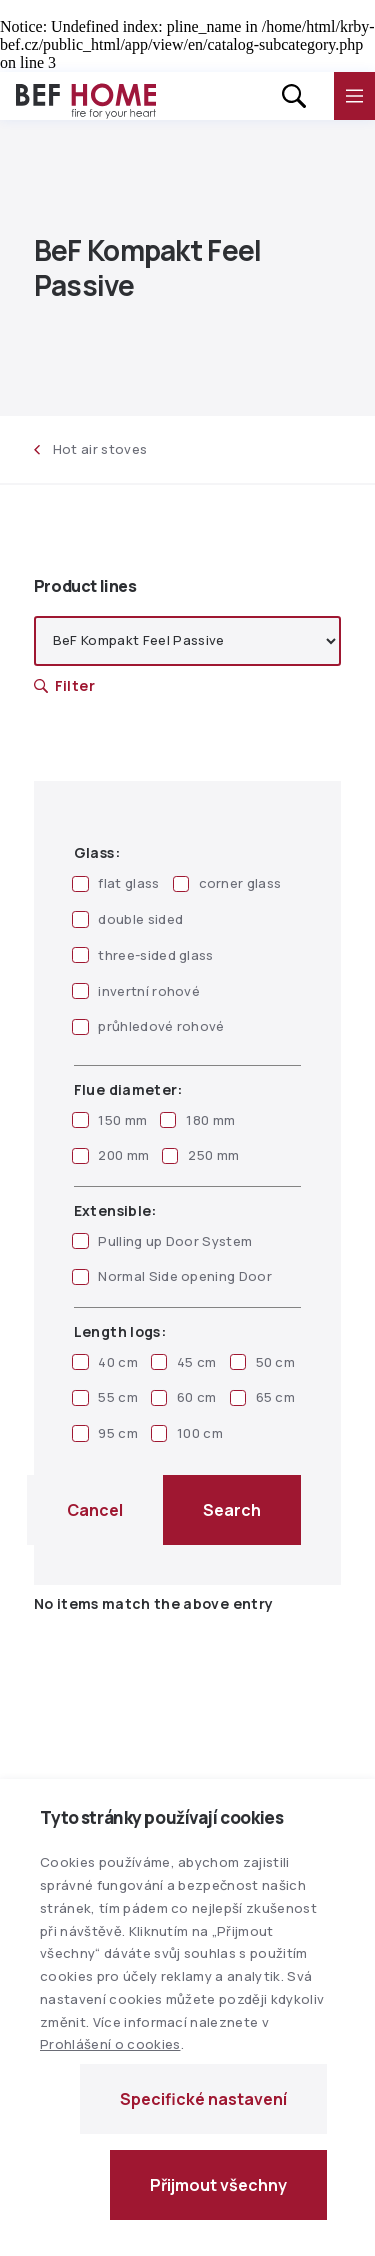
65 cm (263, 1397)
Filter (64, 685)
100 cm (187, 1433)
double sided (127, 919)
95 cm (105, 1433)
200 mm (110, 1155)
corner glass (227, 883)
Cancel (95, 1510)
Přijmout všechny (218, 2185)
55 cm (105, 1397)
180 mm (197, 1120)
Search (232, 1510)
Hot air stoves (91, 449)
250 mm (200, 1155)
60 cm (184, 1397)
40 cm (105, 1362)
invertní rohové (136, 991)
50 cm (263, 1362)
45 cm (184, 1362)
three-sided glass (143, 955)
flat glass (115, 883)
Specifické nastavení (203, 2099)
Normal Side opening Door (172, 1276)
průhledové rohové (148, 1026)
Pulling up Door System (162, 1241)
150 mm (109, 1120)
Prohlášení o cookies (110, 2044)
